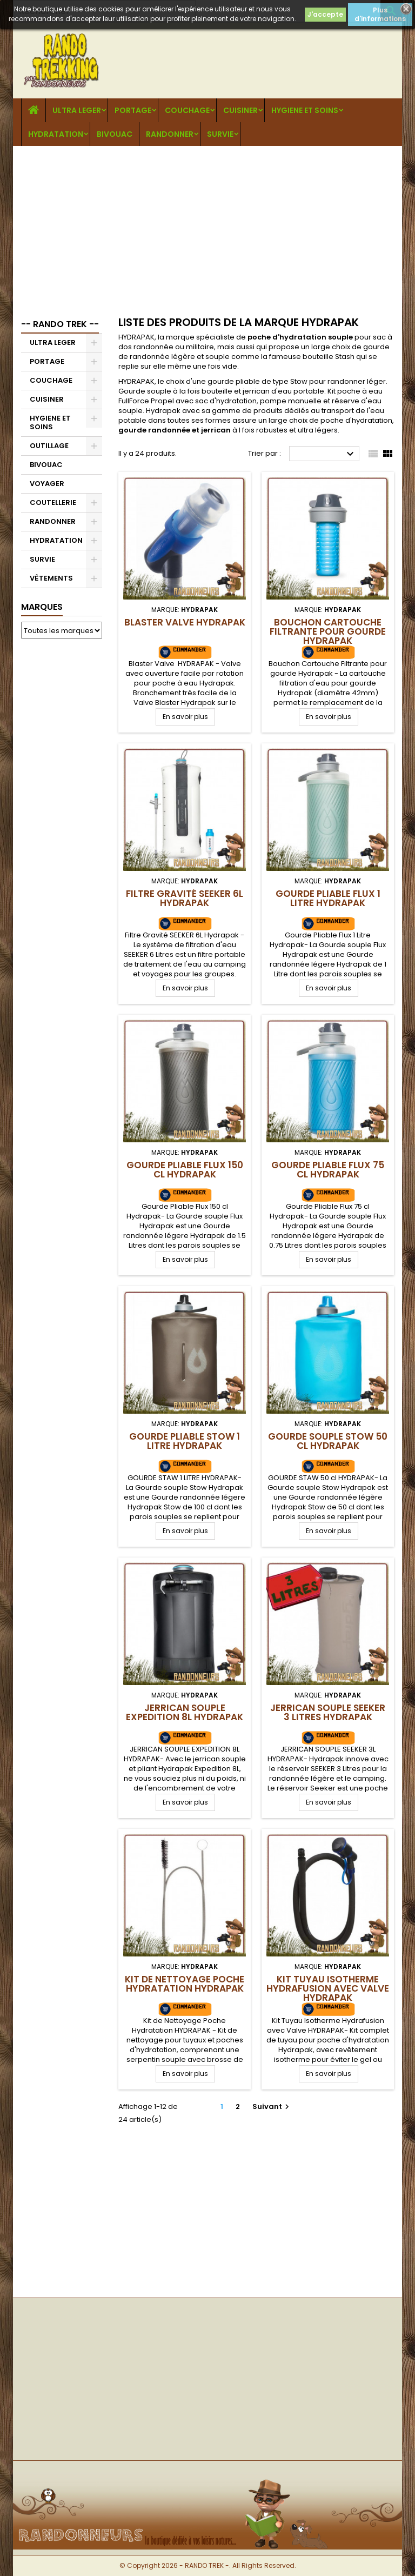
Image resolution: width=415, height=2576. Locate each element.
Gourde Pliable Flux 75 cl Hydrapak (327, 1170)
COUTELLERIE (53, 502)
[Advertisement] (207, 227)
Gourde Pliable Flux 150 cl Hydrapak (184, 1170)
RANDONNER (169, 134)
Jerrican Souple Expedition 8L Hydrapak (184, 1712)
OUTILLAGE (49, 446)
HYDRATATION (55, 134)
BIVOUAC (114, 134)
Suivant (272, 2106)
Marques (42, 607)
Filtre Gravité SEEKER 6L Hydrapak (184, 898)
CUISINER (240, 110)
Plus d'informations (380, 14)
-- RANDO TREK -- (60, 324)
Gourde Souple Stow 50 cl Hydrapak (327, 1441)
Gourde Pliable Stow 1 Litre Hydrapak (184, 1441)
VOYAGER (47, 483)
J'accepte (325, 14)
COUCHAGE (187, 110)
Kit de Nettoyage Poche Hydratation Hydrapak (184, 1984)
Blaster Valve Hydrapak (184, 622)
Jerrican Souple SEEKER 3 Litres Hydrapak (327, 1712)
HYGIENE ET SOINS (304, 110)
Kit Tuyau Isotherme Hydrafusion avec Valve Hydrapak (327, 1988)
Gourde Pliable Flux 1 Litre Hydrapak (328, 898)
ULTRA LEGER (76, 110)
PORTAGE (133, 110)
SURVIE (220, 134)
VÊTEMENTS (51, 578)
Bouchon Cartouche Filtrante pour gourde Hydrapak (328, 631)
